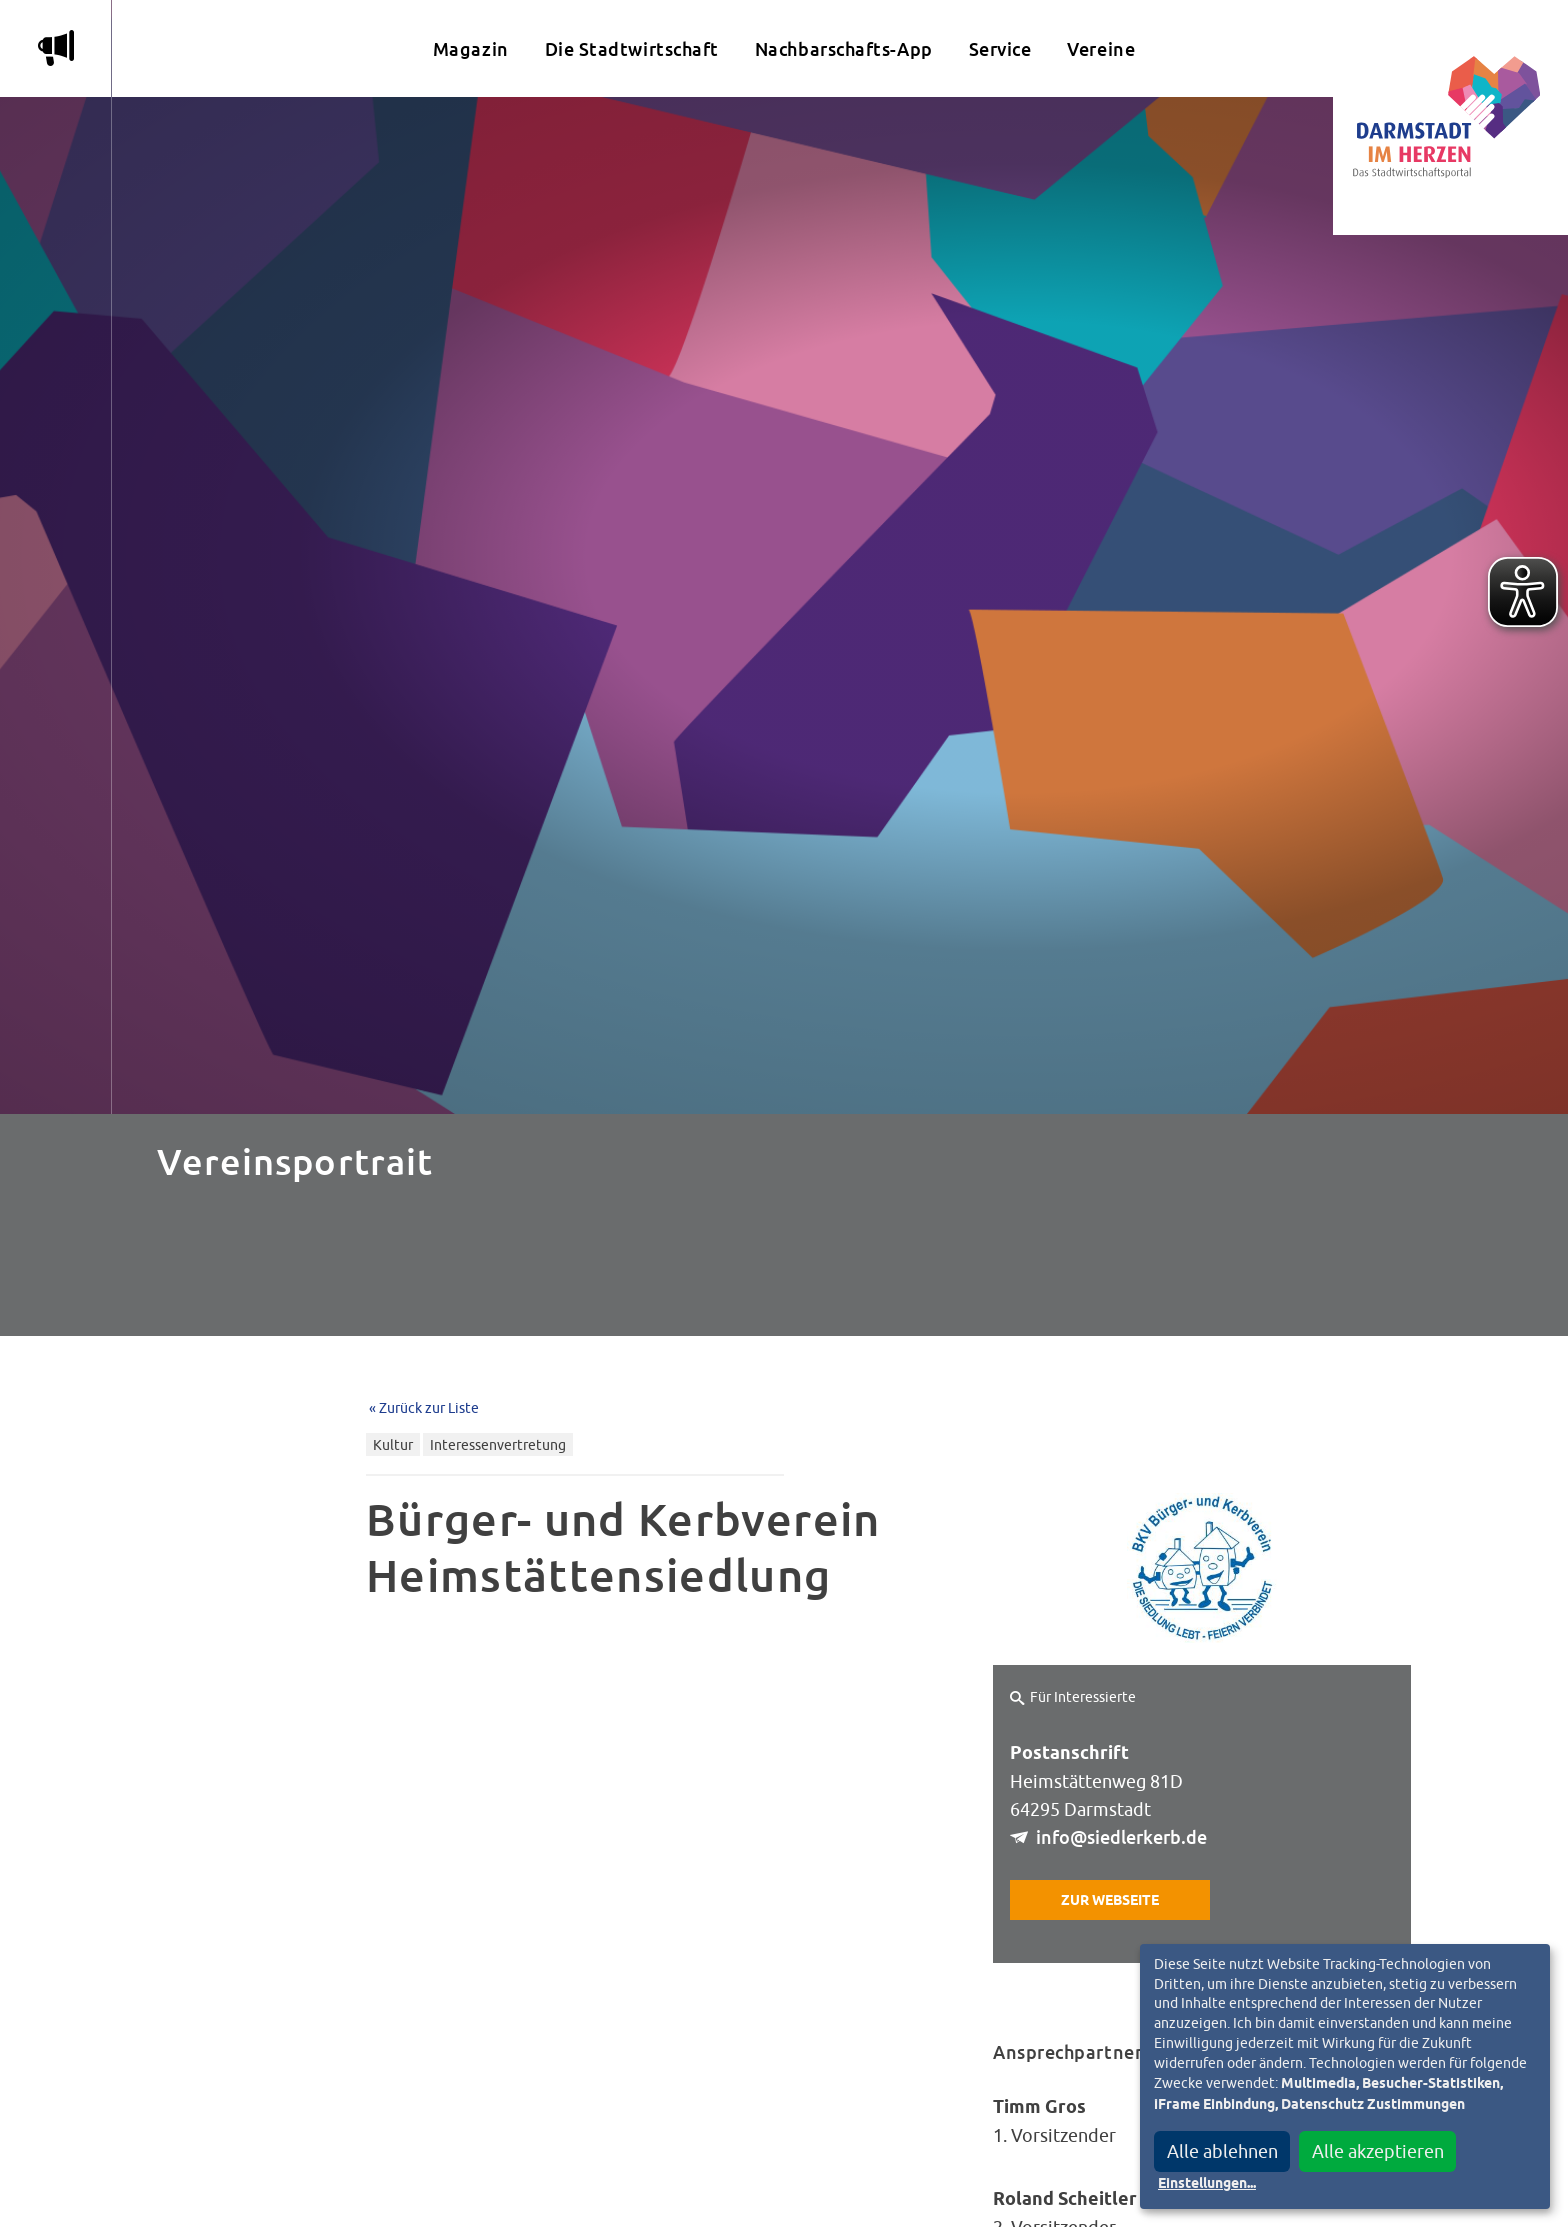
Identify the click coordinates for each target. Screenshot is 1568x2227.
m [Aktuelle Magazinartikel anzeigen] (56, 48)
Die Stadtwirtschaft (632, 49)
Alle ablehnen (1222, 2151)
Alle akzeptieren (1378, 2151)
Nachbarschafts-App (844, 49)
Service (1000, 49)
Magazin (471, 49)
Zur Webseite (1110, 1901)
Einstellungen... (1207, 2184)
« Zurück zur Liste (424, 1407)
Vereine (1101, 49)
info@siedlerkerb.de (1121, 1837)
